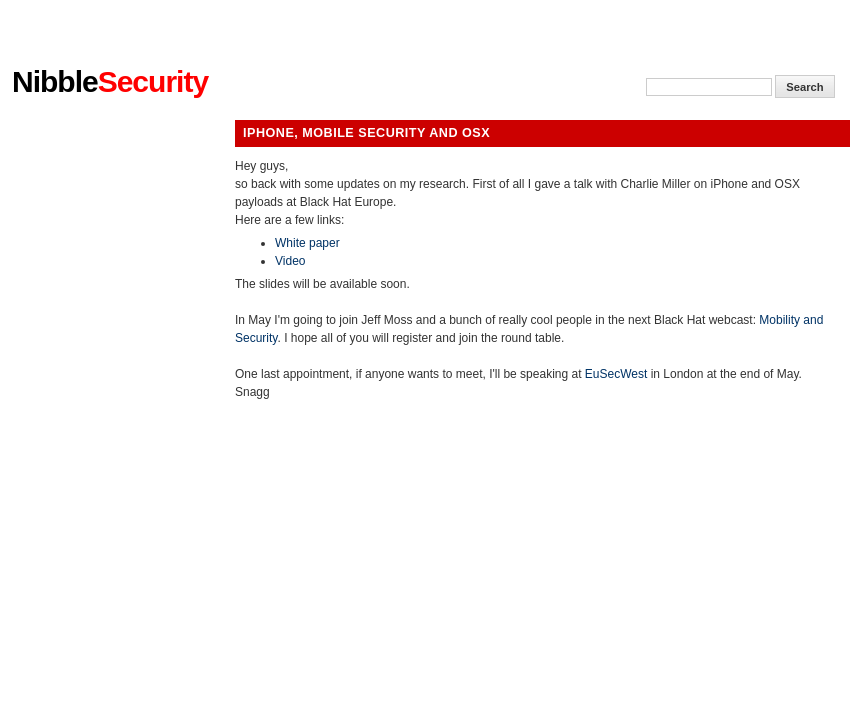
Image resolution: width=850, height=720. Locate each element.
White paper (307, 243)
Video (290, 261)
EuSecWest (616, 374)
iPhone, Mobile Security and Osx (366, 133)
